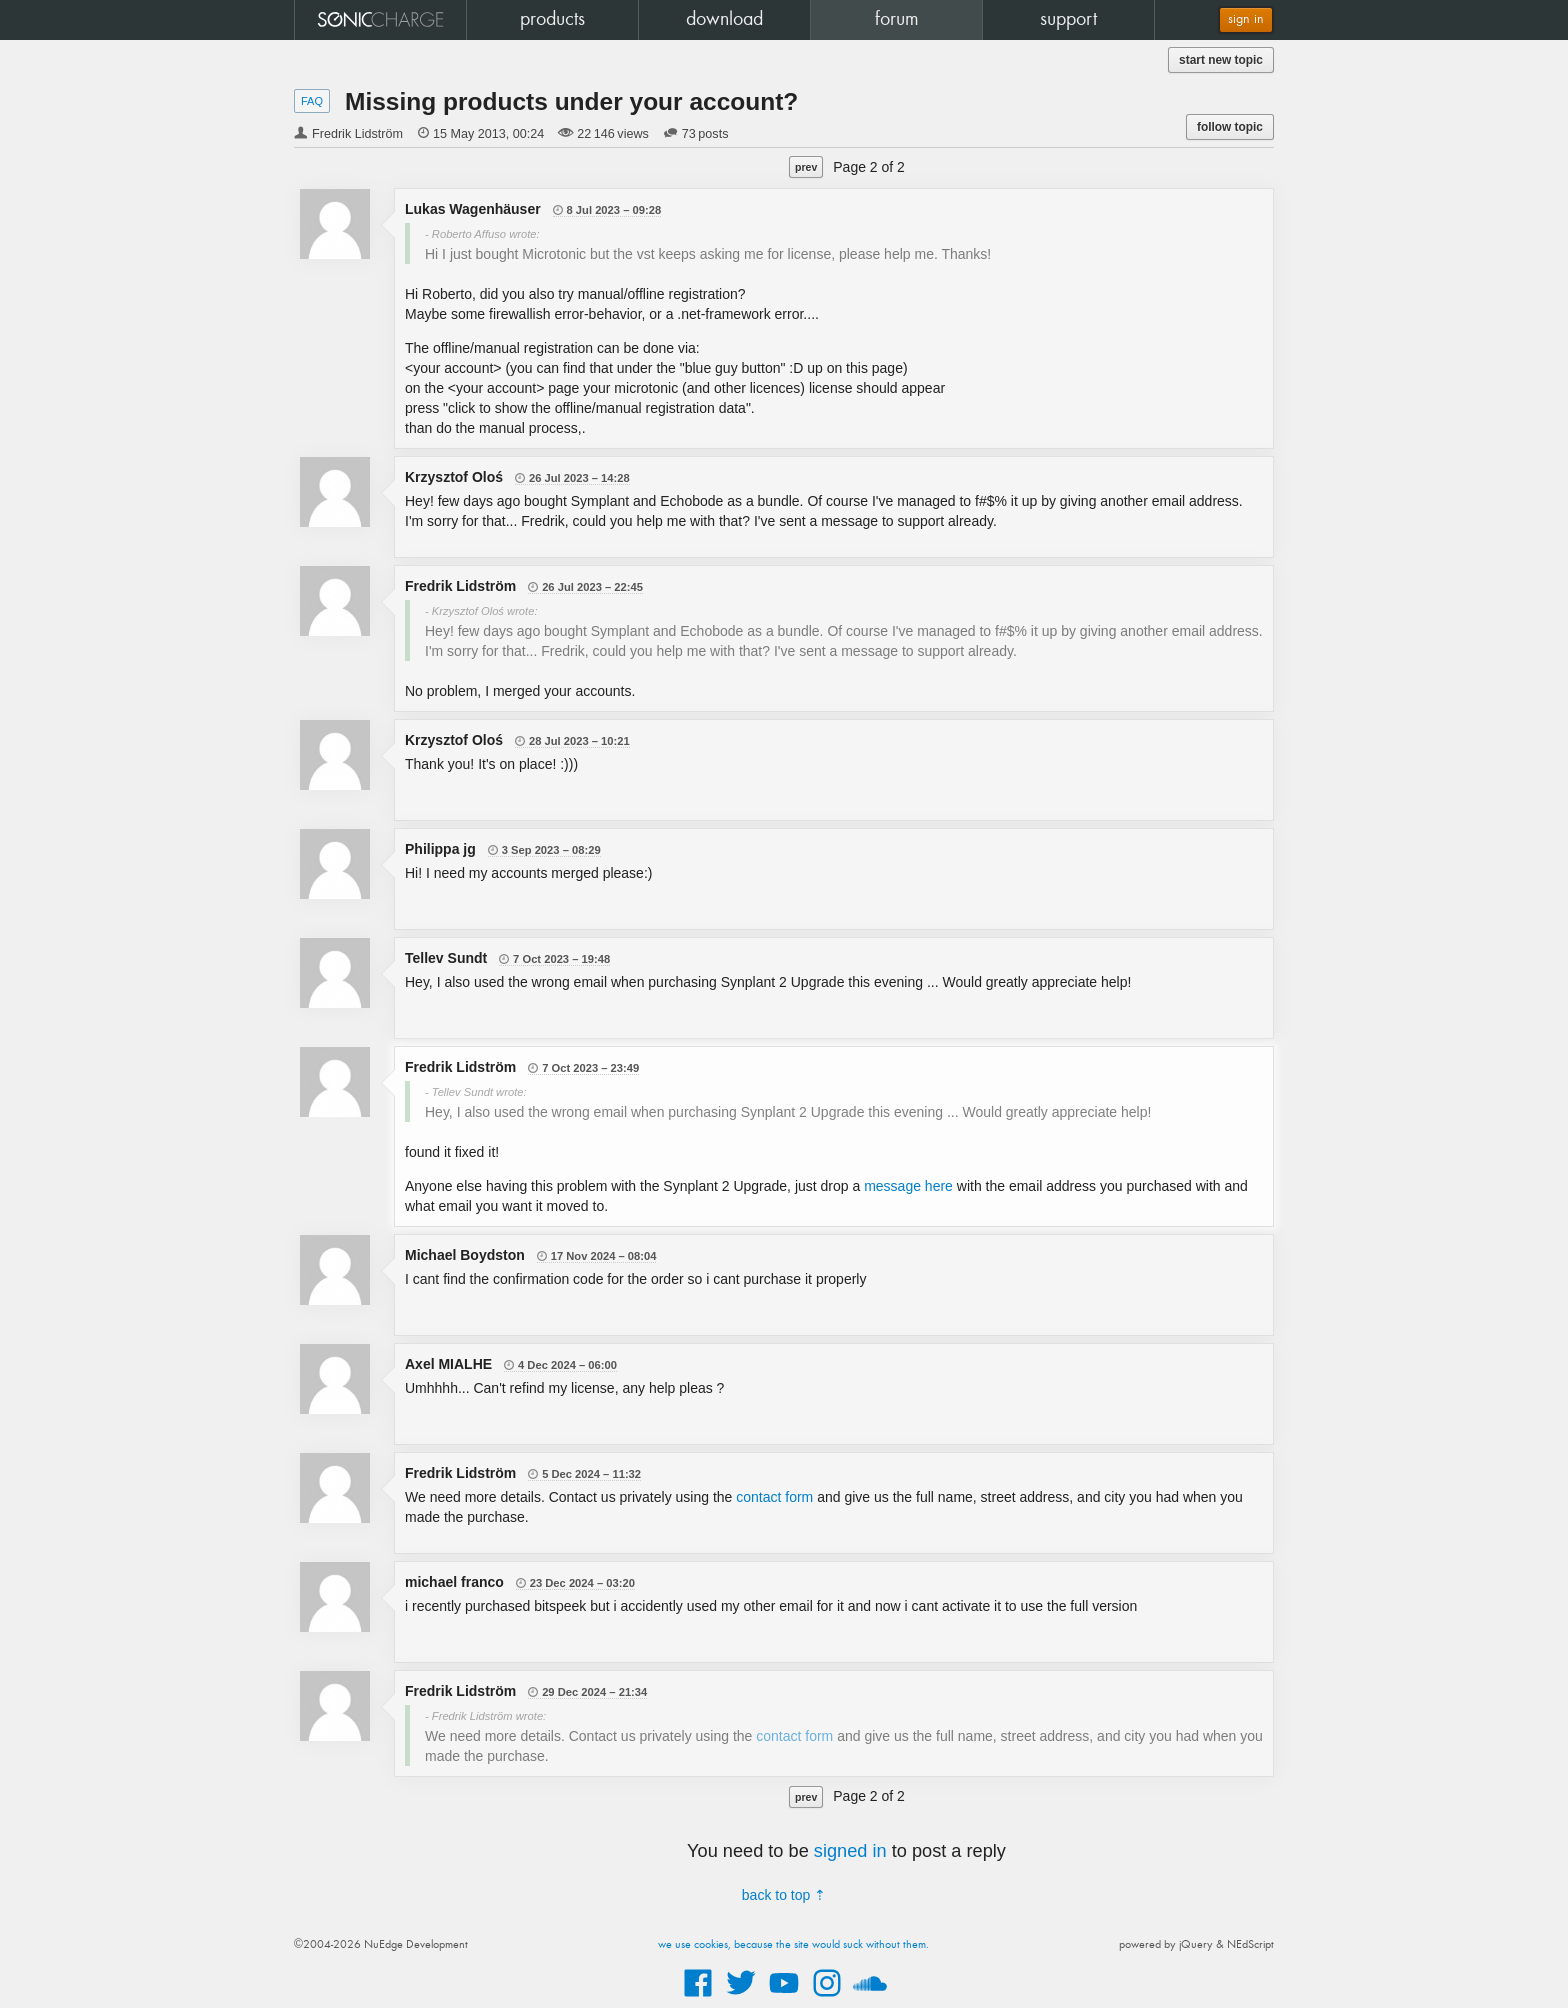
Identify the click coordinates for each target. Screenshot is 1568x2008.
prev (806, 167)
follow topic (1230, 127)
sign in (1246, 19)
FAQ (312, 101)
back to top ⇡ (784, 1895)
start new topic (1221, 60)
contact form (774, 1497)
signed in (850, 1851)
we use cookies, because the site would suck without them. (793, 1945)
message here (908, 1186)
